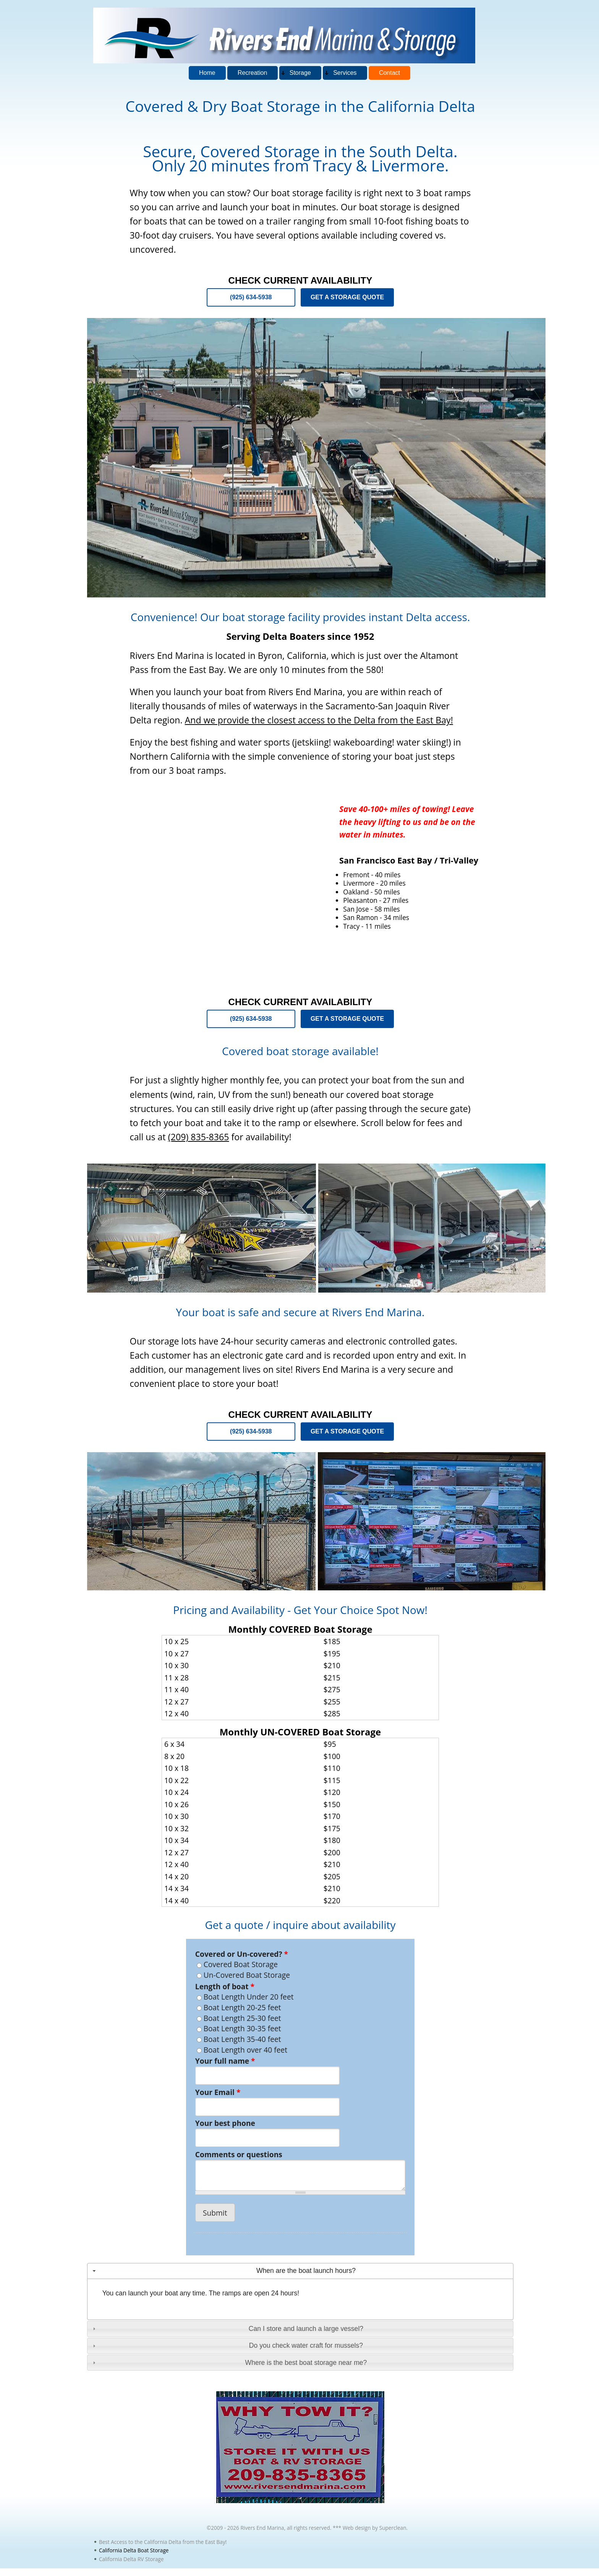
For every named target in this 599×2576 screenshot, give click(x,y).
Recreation (252, 72)
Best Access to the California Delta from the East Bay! (163, 2541)
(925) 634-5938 (251, 297)
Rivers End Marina (262, 2527)
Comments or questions (238, 2154)
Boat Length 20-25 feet (242, 2007)
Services (344, 72)
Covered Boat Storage (241, 1964)
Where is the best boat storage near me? (306, 2362)
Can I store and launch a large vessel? (306, 2328)
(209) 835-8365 (198, 1137)
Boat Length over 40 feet (246, 2050)
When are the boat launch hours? (306, 2270)
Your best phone (225, 2123)
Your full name (225, 2061)
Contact (389, 72)
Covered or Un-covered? (241, 1954)
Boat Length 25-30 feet (242, 2018)
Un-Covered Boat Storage (247, 1975)
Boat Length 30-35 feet (242, 2028)
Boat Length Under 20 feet (249, 1997)
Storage (300, 72)
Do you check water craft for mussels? (306, 2345)
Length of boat (224, 1986)
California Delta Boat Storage (134, 2550)
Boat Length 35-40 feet (242, 2039)
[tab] (300, 2271)
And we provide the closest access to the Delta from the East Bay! (319, 720)
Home (207, 72)
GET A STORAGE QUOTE (347, 297)
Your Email (218, 2092)
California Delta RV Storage (131, 2559)
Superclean (392, 2527)
